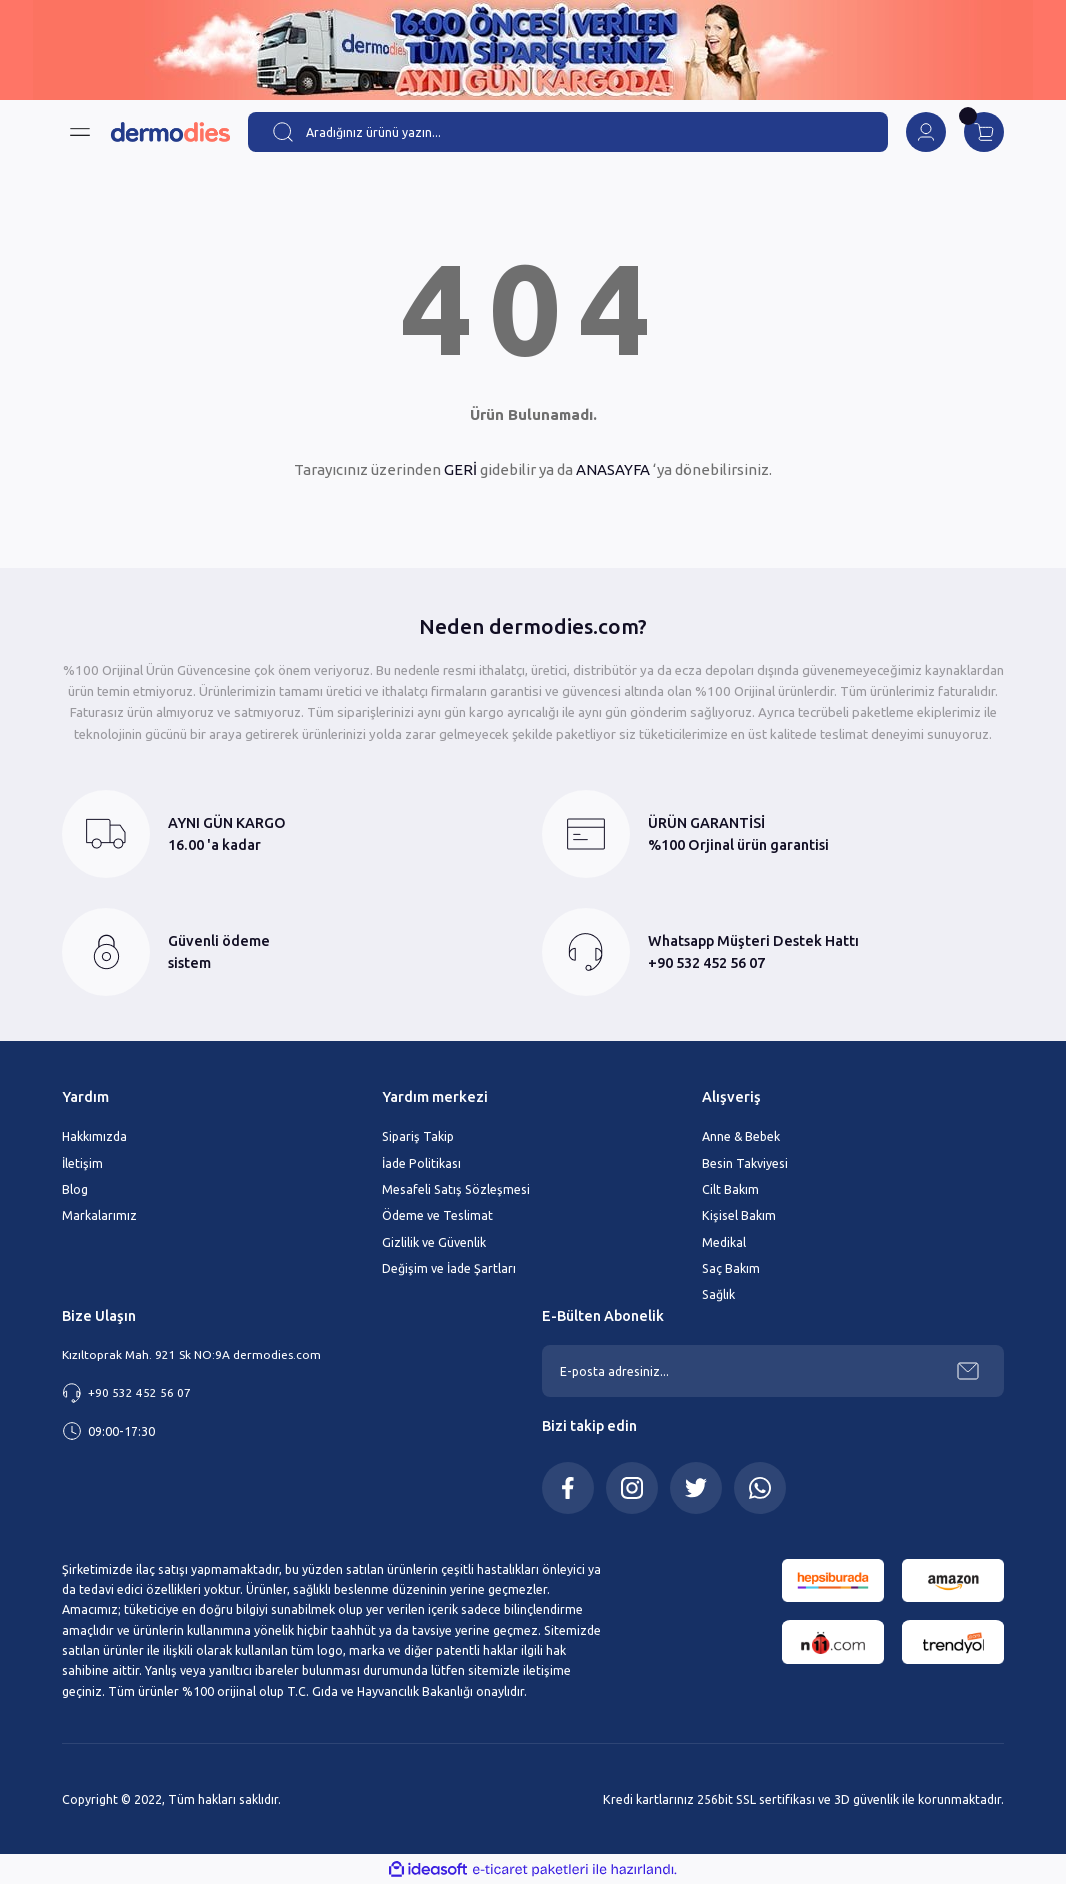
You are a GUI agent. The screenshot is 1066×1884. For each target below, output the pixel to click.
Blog (75, 1189)
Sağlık (718, 1294)
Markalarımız (99, 1215)
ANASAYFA (613, 469)
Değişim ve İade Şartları (449, 1268)
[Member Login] (926, 132)
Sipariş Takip (418, 1136)
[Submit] (968, 1371)
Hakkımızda (94, 1136)
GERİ (460, 469)
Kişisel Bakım (739, 1215)
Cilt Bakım (730, 1189)
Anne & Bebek (741, 1136)
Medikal (724, 1242)
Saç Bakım (731, 1268)
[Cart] (984, 132)
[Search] (568, 132)
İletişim (82, 1163)
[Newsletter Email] (773, 1371)
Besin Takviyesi (745, 1163)
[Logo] (170, 132)
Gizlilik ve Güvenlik (434, 1242)
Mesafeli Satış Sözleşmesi (456, 1189)
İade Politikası (421, 1163)
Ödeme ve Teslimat (437, 1215)
